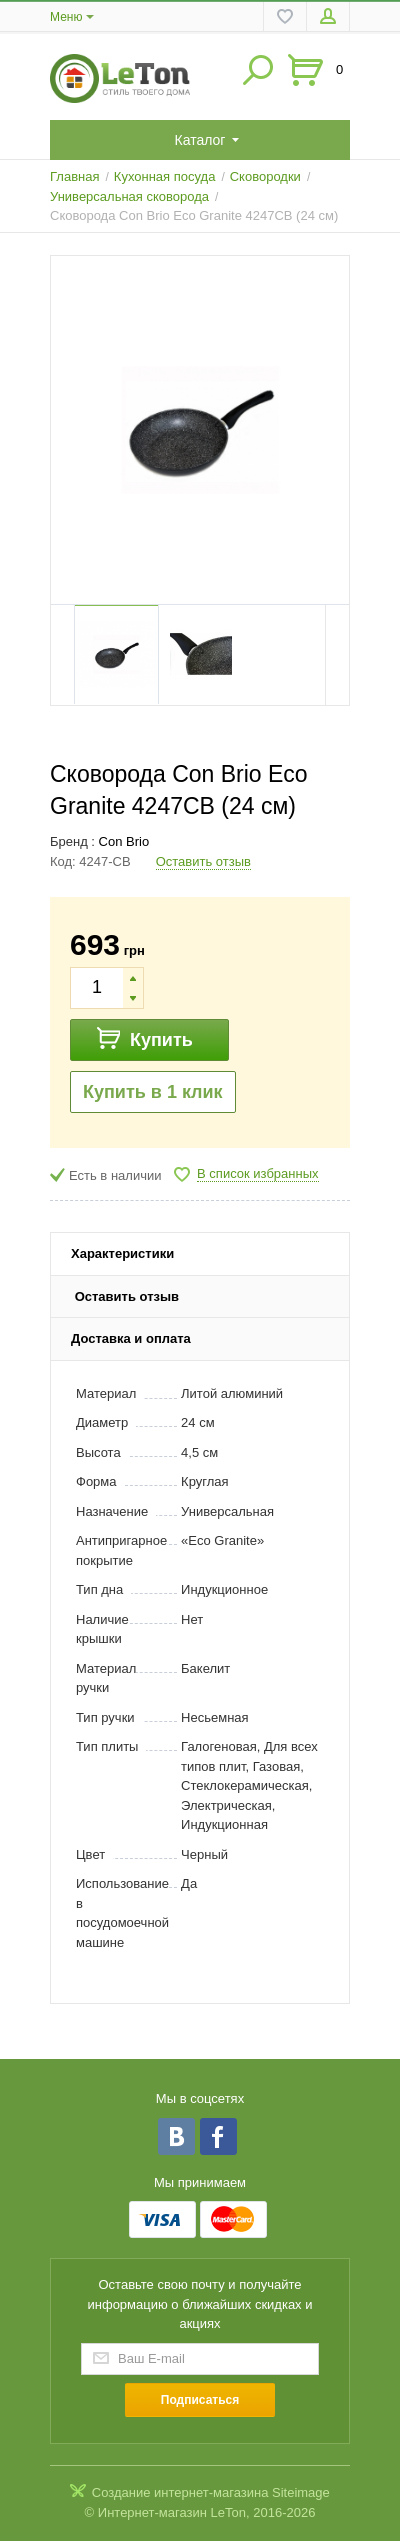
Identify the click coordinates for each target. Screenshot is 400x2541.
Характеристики (122, 1253)
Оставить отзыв (203, 861)
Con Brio (124, 841)
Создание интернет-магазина (180, 2492)
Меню (66, 17)
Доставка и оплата (131, 1338)
